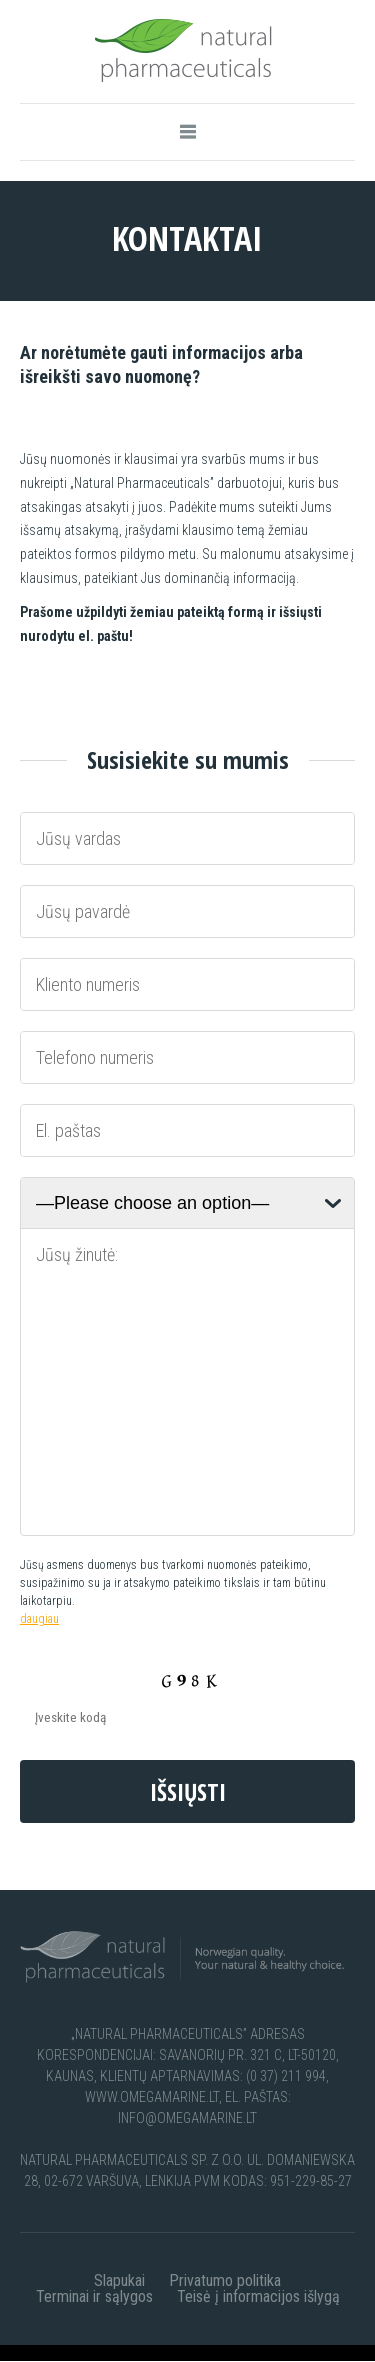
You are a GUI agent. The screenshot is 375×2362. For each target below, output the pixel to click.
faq (354, 2352)
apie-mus (315, 2352)
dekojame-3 (174, 2352)
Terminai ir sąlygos (94, 2296)
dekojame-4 (249, 2352)
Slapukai (119, 2280)
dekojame (31, 2352)
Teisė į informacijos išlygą (258, 2296)
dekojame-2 (99, 2352)
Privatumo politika (225, 2280)
